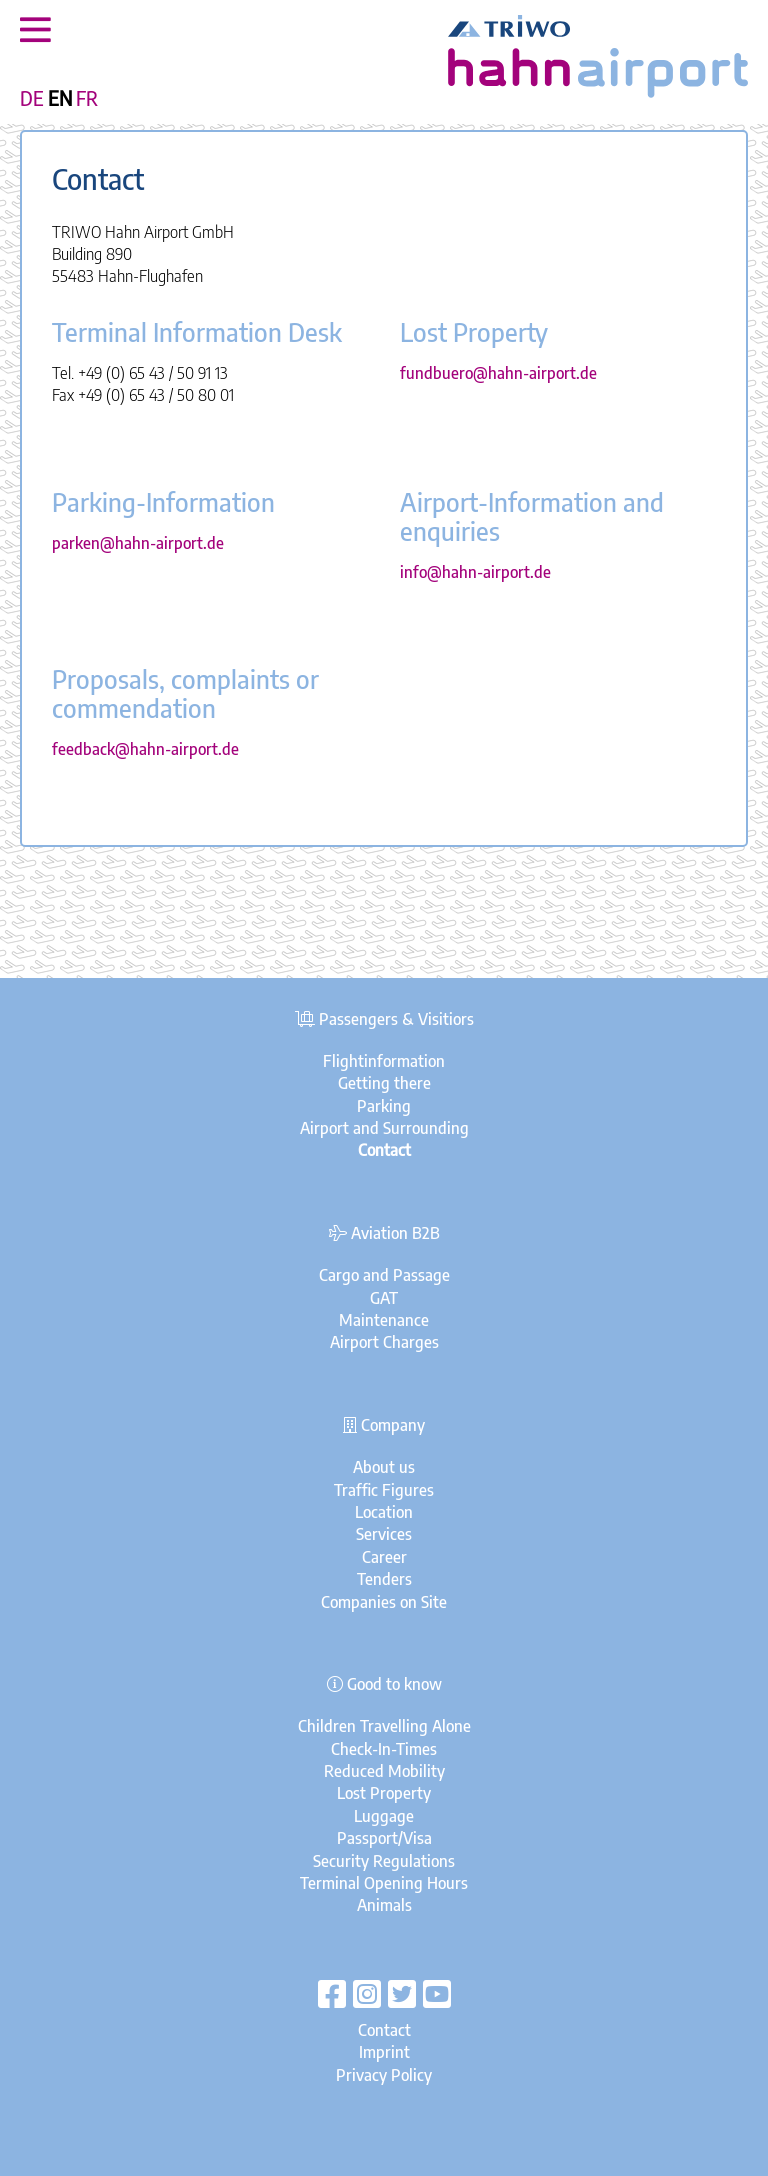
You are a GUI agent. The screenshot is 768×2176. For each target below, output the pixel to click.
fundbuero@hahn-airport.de (498, 373)
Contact (384, 2030)
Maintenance (384, 1320)
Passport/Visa (384, 1838)
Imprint (384, 2052)
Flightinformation (384, 1061)
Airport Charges (384, 1342)
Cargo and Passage (384, 1275)
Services (384, 1534)
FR (87, 98)
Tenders (384, 1579)
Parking (384, 1106)
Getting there (384, 1083)
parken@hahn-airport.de (138, 543)
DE (32, 98)
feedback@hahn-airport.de (145, 749)
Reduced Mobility (384, 1771)
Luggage (384, 1816)
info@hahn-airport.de (475, 572)
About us (384, 1467)
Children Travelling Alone (384, 1726)
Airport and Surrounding (384, 1128)
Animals (384, 1905)
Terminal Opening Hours (384, 1883)
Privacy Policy (384, 2075)
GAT (384, 1298)
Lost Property (384, 1793)
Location (384, 1512)
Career (384, 1557)
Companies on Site (384, 1602)
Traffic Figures (384, 1490)
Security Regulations (384, 1861)
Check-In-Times (384, 1749)
